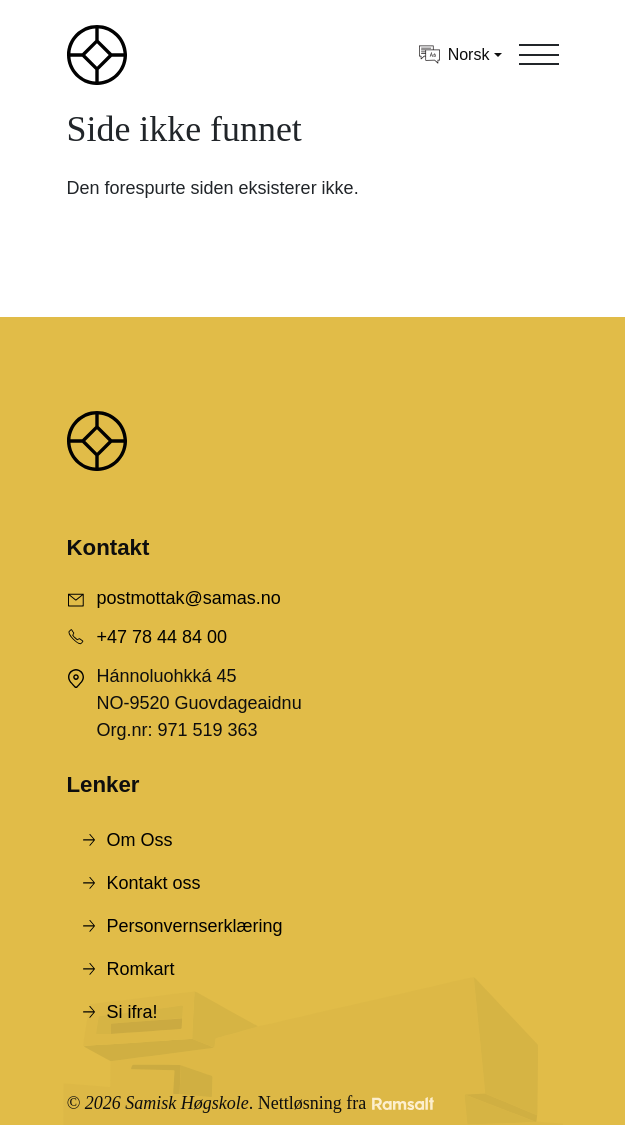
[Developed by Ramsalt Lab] (403, 1103)
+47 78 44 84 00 (162, 637)
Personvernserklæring (195, 926)
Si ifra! (132, 1012)
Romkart (141, 969)
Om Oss (140, 840)
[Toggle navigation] (539, 55)
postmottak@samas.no (189, 598)
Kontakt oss (154, 883)
